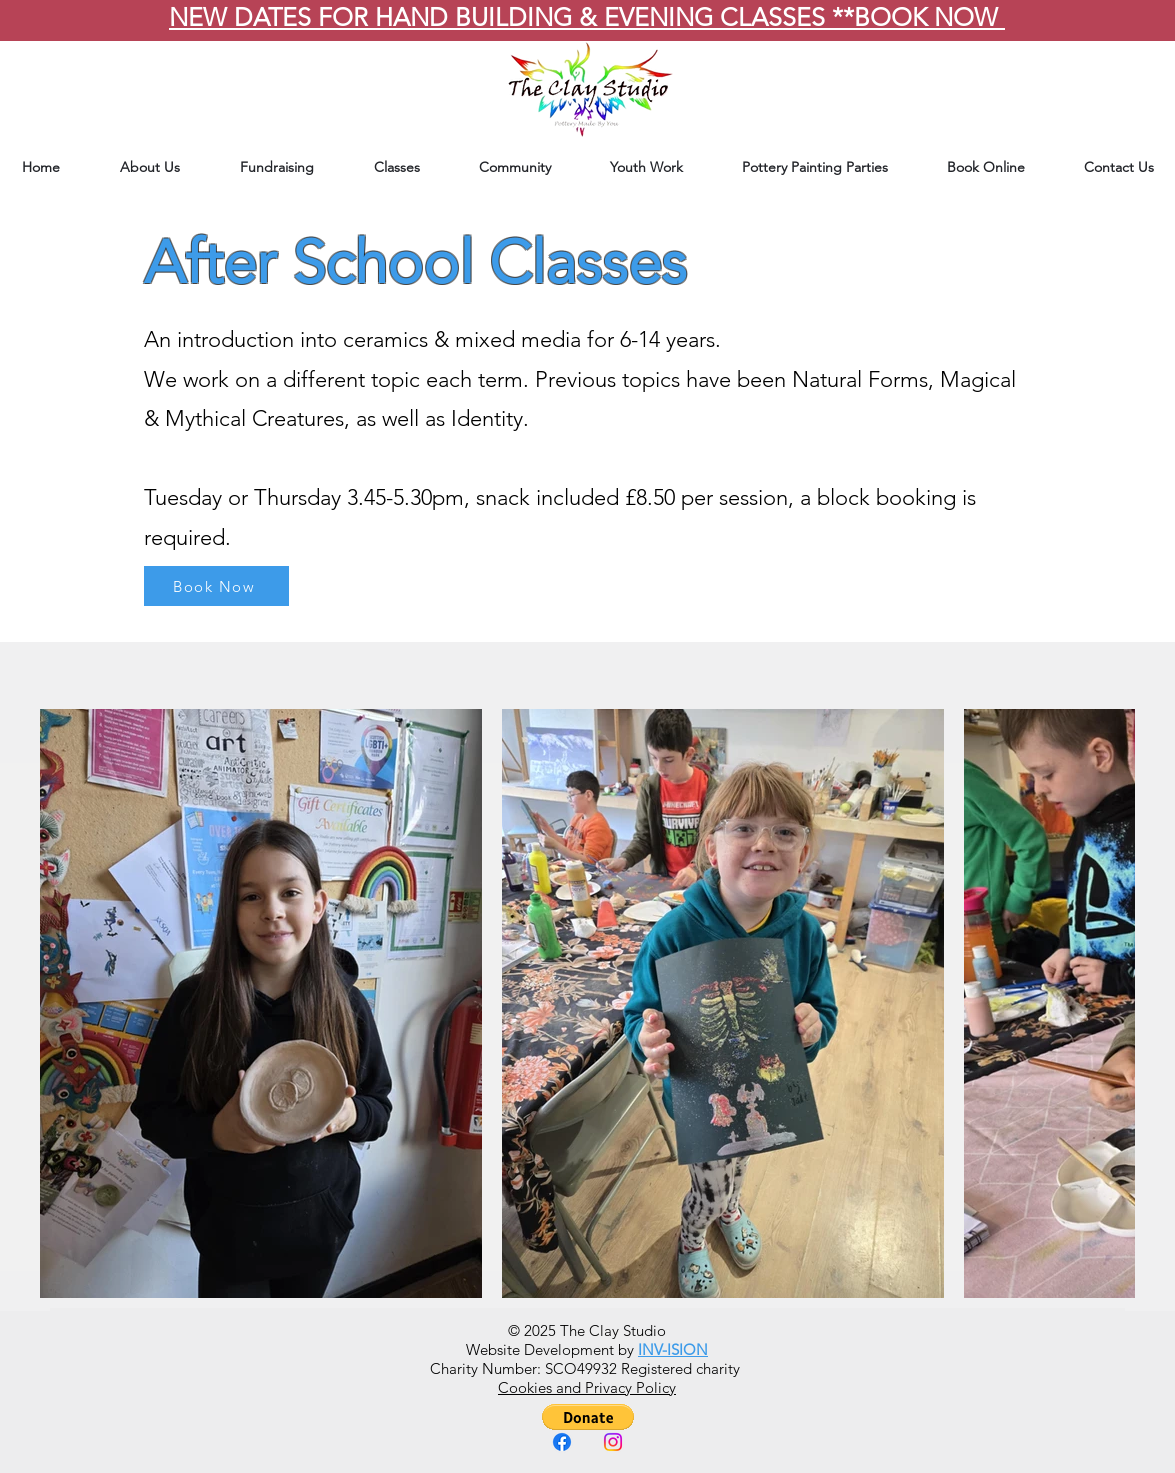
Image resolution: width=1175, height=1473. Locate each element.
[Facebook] (562, 1442)
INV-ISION (673, 1349)
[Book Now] (216, 586)
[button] (588, 1417)
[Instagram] (613, 1442)
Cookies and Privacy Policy (587, 1387)
